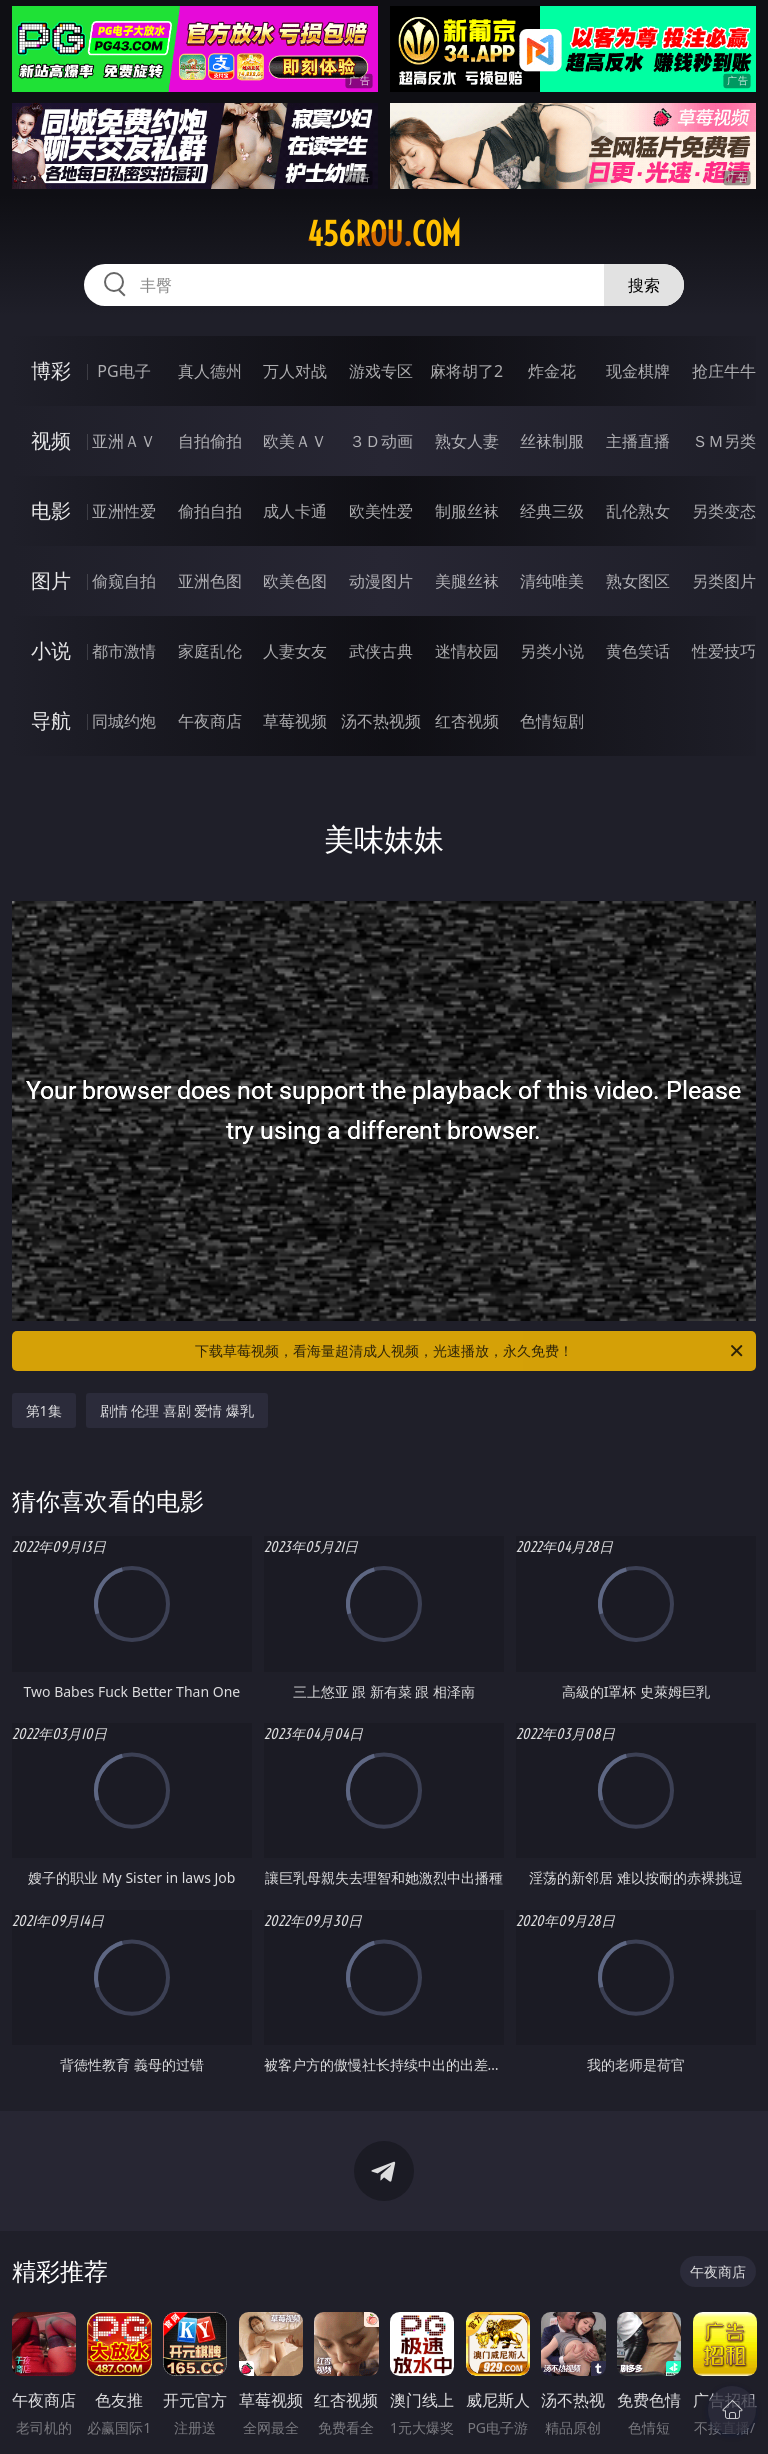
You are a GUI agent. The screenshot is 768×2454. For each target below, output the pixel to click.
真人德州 (210, 371)
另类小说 (552, 651)
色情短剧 (552, 721)
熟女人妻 (467, 441)
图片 (51, 580)
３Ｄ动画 (381, 441)
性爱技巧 (724, 651)
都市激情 (124, 651)
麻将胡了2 (466, 371)
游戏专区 (381, 371)
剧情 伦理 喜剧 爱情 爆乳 (177, 1410)
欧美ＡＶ (295, 441)
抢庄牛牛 (724, 371)
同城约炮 (124, 721)
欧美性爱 (381, 511)
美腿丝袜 (467, 581)
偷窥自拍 (124, 581)
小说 (51, 650)
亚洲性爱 (124, 511)
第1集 (44, 1410)
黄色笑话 (638, 651)
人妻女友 (295, 651)
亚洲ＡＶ (124, 441)
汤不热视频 (381, 721)
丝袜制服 (552, 441)
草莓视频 (295, 721)
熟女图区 (638, 581)
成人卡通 (295, 511)
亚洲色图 (210, 581)
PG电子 (123, 371)
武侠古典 (381, 651)
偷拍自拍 (210, 511)
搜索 (644, 285)
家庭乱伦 (210, 651)
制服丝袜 (467, 511)
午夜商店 (210, 721)
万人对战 (295, 371)
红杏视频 (467, 721)
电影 (51, 510)
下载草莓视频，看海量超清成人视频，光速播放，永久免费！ (470, 1351)
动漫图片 (381, 581)
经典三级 (552, 511)
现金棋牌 (638, 371)
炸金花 (552, 371)
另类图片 (724, 581)
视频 (51, 440)
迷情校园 (467, 651)
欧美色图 (295, 581)
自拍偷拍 (210, 441)
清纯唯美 (552, 581)
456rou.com (384, 234)
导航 (51, 720)
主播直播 (638, 441)
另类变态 (724, 511)
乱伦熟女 (638, 511)
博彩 (51, 370)
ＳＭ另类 (724, 441)
